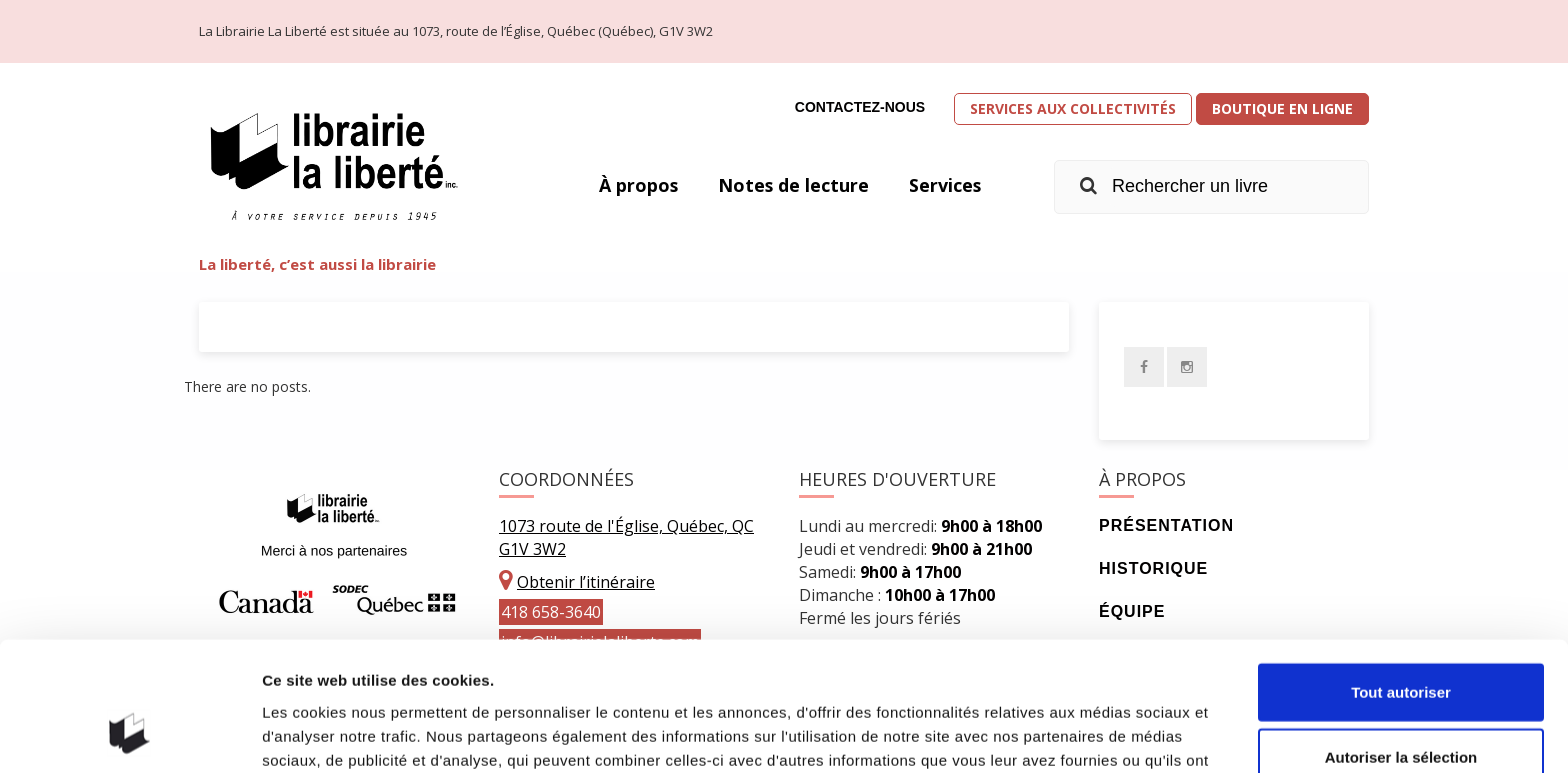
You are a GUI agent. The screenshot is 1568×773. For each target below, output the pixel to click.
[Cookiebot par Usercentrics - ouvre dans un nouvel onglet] (129, 734)
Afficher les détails (1101, 733)
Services (944, 185)
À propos (636, 185)
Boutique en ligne (1282, 108)
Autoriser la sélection (1401, 642)
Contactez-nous (860, 107)
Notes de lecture (792, 185)
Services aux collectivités (1073, 108)
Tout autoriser (1401, 576)
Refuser (1401, 707)
